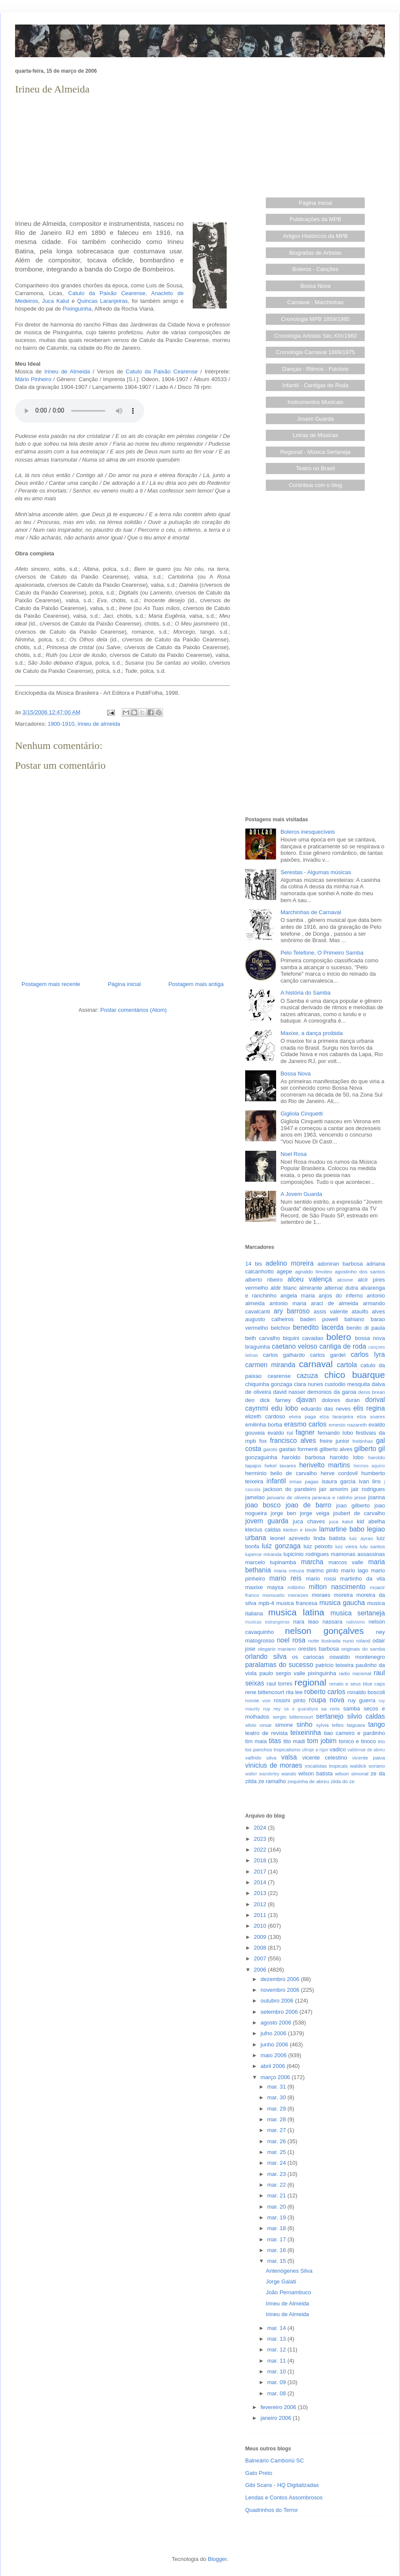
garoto (270, 1449)
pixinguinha (322, 1673)
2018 (261, 1860)
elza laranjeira (336, 1416)
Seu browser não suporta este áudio (79, 410)
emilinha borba (263, 1424)
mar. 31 (277, 2086)
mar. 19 (277, 2217)
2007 (261, 1958)
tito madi (294, 1741)
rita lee (294, 1692)
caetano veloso (294, 1346)
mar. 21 (277, 2195)
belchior (281, 1328)
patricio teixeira (335, 1665)
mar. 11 (277, 2360)
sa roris (330, 1708)
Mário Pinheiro (33, 379)
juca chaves (309, 1521)
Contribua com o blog (315, 485)
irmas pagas (304, 1481)
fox (263, 1441)
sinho (304, 1724)
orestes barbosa (318, 1648)
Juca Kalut (55, 301)
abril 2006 (274, 2066)
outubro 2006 (278, 2000)
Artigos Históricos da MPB (315, 236)
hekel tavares (280, 1465)
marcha (312, 1561)
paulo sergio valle (282, 1673)
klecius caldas (263, 1529)
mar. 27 (277, 2130)
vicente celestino (324, 1757)
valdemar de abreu (366, 1749)
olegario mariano (277, 1649)
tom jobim (322, 1740)
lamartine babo (341, 1529)
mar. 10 (277, 2371)
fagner (304, 1432)
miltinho (296, 1587)
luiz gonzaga (281, 1546)
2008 (261, 1947)
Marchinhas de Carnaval (310, 912)
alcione (345, 1279)
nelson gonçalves (324, 1631)
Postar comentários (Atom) (133, 1010)
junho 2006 (275, 2044)
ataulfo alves (368, 1311)
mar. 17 (277, 2239)
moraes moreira (332, 1595)
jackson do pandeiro (289, 1489)
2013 (261, 1893)
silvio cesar (258, 1725)
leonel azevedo (290, 1538)
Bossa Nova (315, 286)
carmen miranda (270, 1364)
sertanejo (330, 1716)
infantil (276, 1481)
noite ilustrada (324, 1640)
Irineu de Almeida (67, 371)
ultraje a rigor (315, 1749)
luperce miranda (263, 1554)
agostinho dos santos (360, 1271)
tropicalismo (287, 1749)
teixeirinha (305, 1732)
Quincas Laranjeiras (102, 301)
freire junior (334, 1441)
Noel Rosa (293, 1154)
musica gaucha (342, 1602)
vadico (337, 1749)
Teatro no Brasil (315, 468)
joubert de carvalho (359, 1513)
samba (351, 1708)
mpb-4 (266, 1603)
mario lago (354, 1570)
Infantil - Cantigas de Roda (315, 385)
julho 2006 (274, 2033)
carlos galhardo (284, 1355)
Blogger (217, 2559)
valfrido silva (260, 1757)
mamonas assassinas (358, 1554)
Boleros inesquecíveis (307, 832)
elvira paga (302, 1416)
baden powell (319, 1319)
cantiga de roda (343, 1346)
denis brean (371, 1392)
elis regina (369, 1408)
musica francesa (296, 1603)
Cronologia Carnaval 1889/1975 (315, 352)
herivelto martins (324, 1465)
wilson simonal (352, 1773)
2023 (261, 1839)
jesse (360, 1497)
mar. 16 (277, 2250)
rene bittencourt (264, 1692)
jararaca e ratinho (332, 1497)
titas (275, 1740)
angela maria (297, 1295)
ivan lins (370, 1481)
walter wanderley (262, 1774)
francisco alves (293, 1440)
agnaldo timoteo (313, 1271)
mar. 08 (277, 2393)
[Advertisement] (122, 157)
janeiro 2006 (277, 2418)
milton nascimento (337, 1586)
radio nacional (355, 1673)
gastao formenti (298, 1449)
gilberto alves (336, 1449)
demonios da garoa (332, 1392)
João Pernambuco (288, 2292)
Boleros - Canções (315, 269)
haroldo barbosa (303, 1457)
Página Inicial (315, 203)
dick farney (275, 1400)
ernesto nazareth (347, 1424)
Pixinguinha (77, 308)
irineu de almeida (98, 724)
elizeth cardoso (265, 1416)
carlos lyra (368, 1354)
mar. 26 (277, 2141)
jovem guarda (266, 1521)
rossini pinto (289, 1700)
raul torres (279, 1683)
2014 (261, 1882)
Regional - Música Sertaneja (315, 452)
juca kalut (341, 1521)
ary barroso (292, 1311)
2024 (261, 1827)
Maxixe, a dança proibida (311, 1033)
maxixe (254, 1587)
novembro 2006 (281, 1990)
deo (250, 1400)
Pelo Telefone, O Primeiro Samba (321, 952)
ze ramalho (272, 1781)
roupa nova (326, 1700)
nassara (332, 1621)
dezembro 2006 (281, 1979)
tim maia (256, 1741)
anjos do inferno (341, 1295)
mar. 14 (277, 2328)
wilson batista (315, 1773)
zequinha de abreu (308, 1781)
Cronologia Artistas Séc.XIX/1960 (315, 336)
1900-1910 (61, 724)
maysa (275, 1587)
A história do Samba (305, 992)
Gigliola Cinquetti (301, 1113)
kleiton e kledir (300, 1529)
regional (310, 1682)
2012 (261, 1904)
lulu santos (372, 1546)
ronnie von (258, 1700)
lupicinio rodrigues (306, 1554)
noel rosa (291, 1640)
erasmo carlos (305, 1424)
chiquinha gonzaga (268, 1384)
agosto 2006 (277, 2022)
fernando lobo (335, 1433)
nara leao (305, 1621)
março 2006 (276, 2077)
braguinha (257, 1346)
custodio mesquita (347, 1384)
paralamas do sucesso (279, 1664)
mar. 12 (277, 2349)
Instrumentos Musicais (315, 402)
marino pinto (322, 1570)
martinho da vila (362, 1578)
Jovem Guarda (315, 419)
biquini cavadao (303, 1338)
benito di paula (366, 1328)
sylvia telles (330, 1725)
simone (284, 1725)
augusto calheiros (269, 1319)
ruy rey (272, 1708)
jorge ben (283, 1513)
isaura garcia (338, 1481)
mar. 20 (277, 2206)
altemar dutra (341, 1288)
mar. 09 (277, 2382)
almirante (310, 1288)
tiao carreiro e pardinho (354, 1733)
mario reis (285, 1578)
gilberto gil (369, 1448)
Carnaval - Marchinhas (315, 302)
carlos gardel (328, 1355)
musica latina (296, 1612)
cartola (347, 1364)
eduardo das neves (326, 1408)
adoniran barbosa (340, 1263)
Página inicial (124, 984)
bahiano (354, 1319)
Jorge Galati (281, 2281)
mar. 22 (277, 2185)
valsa (289, 1757)
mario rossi (321, 1578)
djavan (306, 1399)
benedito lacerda (318, 1327)
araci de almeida (334, 1303)
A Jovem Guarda (301, 1194)
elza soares (371, 1416)
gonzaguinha (261, 1457)
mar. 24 (277, 2163)
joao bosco (263, 1505)
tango (376, 1724)
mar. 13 (277, 2339)
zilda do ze (342, 1781)
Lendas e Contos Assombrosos (284, 2497)
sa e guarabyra (301, 1709)
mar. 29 (277, 2108)
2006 (261, 1969)
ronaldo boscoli (366, 1692)
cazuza (307, 1375)
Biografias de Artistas (315, 253)
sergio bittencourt (293, 1716)
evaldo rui (280, 1433)
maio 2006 (274, 2055)
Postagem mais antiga (196, 984)
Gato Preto (258, 2473)
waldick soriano (367, 1766)
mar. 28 (277, 2119)
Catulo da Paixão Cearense (107, 293)
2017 (261, 1871)
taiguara (356, 1725)
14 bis (253, 1263)
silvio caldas (366, 1716)
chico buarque (354, 1375)
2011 (261, 1915)
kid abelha (371, 1521)
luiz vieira (346, 1546)
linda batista (329, 1538)
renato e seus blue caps (357, 1683)
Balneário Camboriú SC (274, 2460)
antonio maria (287, 1303)
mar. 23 (277, 2174)
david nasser (289, 1392)
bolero (338, 1337)
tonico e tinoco (357, 1741)
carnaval (316, 1364)
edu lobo (284, 1408)
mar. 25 (277, 2152)
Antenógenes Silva (289, 2271)
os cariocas (308, 1657)
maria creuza (289, 1570)
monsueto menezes (285, 1595)
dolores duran (341, 1400)
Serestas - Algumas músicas (315, 872)
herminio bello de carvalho (281, 1473)
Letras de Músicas (315, 435)
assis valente (331, 1311)
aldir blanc (284, 1288)
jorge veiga (314, 1513)
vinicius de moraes (273, 1765)
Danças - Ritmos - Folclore (315, 369)
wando (288, 1773)
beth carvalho (262, 1338)
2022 (261, 1849)
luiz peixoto (318, 1546)
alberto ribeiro (264, 1279)
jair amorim (333, 1489)
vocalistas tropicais (326, 1766)
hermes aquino (369, 1466)
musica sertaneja (357, 1613)
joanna (376, 1497)
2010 (261, 1926)
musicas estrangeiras (267, 1622)
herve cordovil (338, 1473)
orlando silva (265, 1656)
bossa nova (370, 1338)
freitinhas (363, 1441)
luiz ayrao (361, 1538)
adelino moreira (289, 1263)
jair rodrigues (368, 1489)
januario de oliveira (288, 1497)
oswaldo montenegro (357, 1657)
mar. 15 (277, 2261)
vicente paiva (368, 1757)
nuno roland (356, 1640)
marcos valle (346, 1562)
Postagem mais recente (51, 984)
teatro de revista (266, 1733)
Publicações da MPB (315, 219)
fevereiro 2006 (279, 2407)
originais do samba (363, 1649)
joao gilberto (353, 1505)
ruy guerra (361, 1700)
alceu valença (310, 1279)
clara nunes (308, 1384)
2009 (261, 1937)
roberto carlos (324, 1691)
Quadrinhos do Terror (271, 2510)
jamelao (255, 1497)
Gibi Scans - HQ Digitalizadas (282, 2485)
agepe (284, 1271)
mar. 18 (277, 2228)
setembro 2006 (280, 2012)
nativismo (355, 1622)
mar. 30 (277, 2097)
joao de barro (308, 1505)
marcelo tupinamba (270, 1562)
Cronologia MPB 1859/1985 (315, 319)
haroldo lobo (347, 1457)
